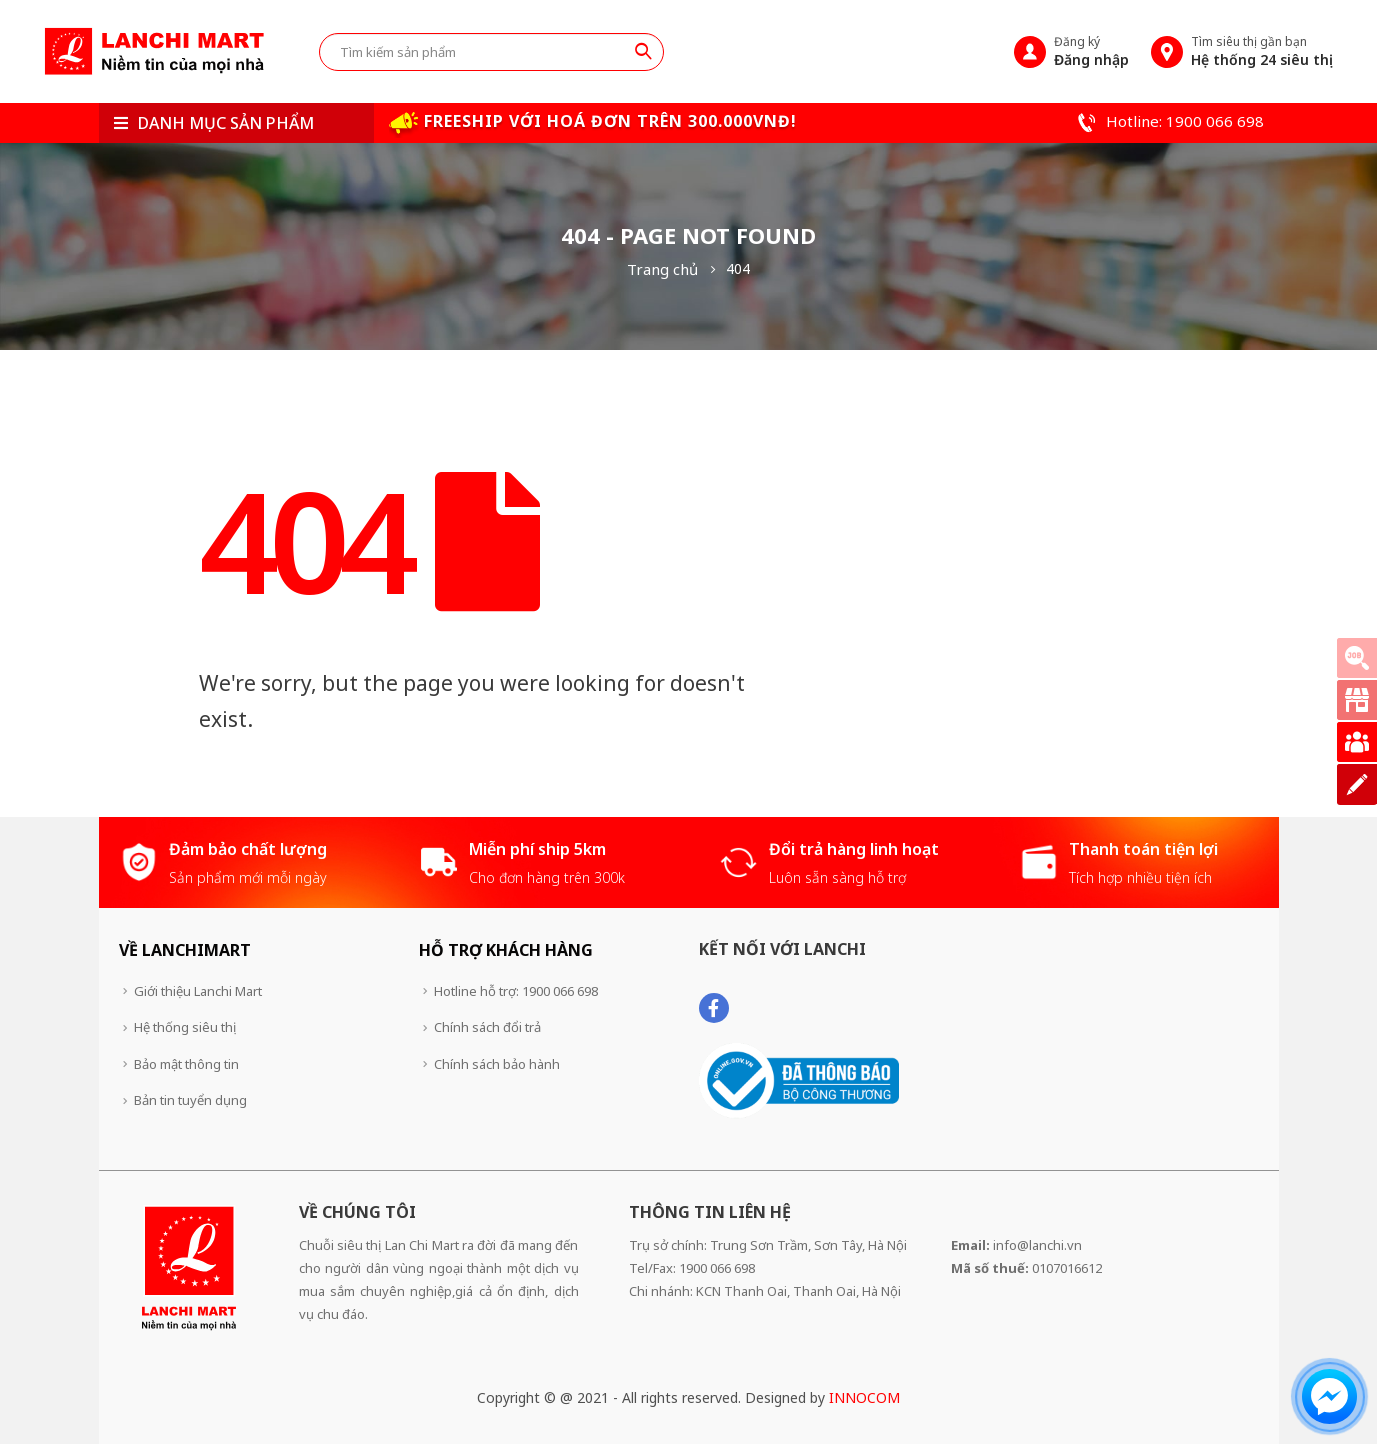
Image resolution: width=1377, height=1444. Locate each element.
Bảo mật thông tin (186, 1064)
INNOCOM (864, 1397)
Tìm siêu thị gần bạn (1262, 51)
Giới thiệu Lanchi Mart (198, 991)
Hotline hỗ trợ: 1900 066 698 (516, 991)
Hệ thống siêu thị (185, 1027)
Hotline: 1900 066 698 (1168, 121)
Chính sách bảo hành (497, 1064)
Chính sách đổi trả (487, 1027)
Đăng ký (1091, 51)
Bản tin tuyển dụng (190, 1100)
